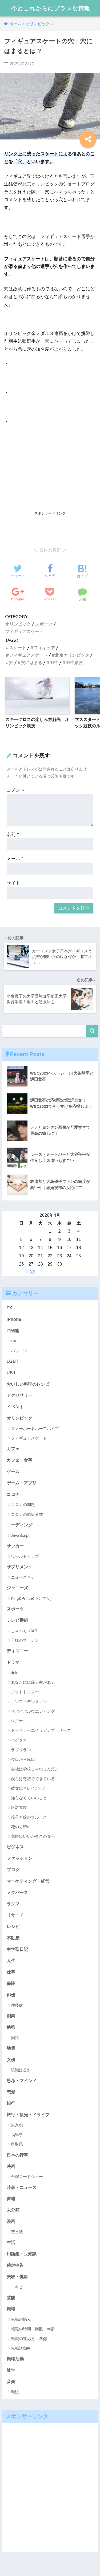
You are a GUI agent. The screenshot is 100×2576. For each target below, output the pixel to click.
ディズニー (17, 1650)
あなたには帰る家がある (33, 1682)
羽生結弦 (74, 662)
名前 (13, 834)
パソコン (19, 1350)
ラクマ (13, 1903)
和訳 (15, 2392)
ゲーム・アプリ (22, 1482)
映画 (11, 2166)
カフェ (13, 1448)
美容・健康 (17, 2276)
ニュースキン (23, 1577)
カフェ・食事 (19, 1460)
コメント (16, 790)
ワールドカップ (25, 1556)
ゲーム (13, 1471)
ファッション (19, 1858)
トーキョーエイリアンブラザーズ (41, 1730)
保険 (11, 1983)
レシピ (13, 1926)
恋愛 (11, 2092)
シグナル (19, 1720)
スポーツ (43, 624)
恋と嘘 (17, 2232)
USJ (11, 1372)
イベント (15, 1406)
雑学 (11, 2370)
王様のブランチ (25, 1640)
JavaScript (20, 1535)
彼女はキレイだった (29, 1788)
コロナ (13, 1494)
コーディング (19, 1524)
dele (14, 1672)
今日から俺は (23, 1759)
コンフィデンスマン (29, 1701)
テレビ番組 (17, 1620)
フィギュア (44, 647)
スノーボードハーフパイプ (35, 1428)
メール (15, 858)
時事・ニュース (22, 2187)
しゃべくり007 (24, 1630)
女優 (11, 2059)
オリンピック (18, 624)
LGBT (13, 1361)
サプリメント (19, 1566)
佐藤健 (17, 2005)
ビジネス (15, 1846)
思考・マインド (22, 2080)
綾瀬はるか (21, 2070)
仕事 (11, 1972)
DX (14, 1341)
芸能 (11, 2297)
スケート (17, 647)
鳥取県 (17, 2144)
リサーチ (15, 1915)
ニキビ (17, 2287)
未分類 (13, 2210)
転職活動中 (21, 2348)
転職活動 (15, 2358)
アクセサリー (19, 1395)
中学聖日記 (17, 1949)
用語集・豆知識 (22, 2253)
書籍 (11, 2198)
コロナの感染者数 (27, 1514)
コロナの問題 (23, 1504)
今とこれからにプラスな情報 (51, 8)
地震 (11, 2048)
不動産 (13, 1938)
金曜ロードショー (27, 2176)
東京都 (17, 2125)
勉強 (11, 2027)
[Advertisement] (50, 469)
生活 (11, 2242)
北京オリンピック (72, 655)
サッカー (15, 1545)
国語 (15, 2037)
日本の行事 (17, 2155)
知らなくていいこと (29, 1798)
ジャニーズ (17, 1587)
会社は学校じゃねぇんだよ (35, 1769)
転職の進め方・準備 (29, 2338)
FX (9, 1307)
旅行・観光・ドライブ (28, 2114)
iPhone (14, 1319)
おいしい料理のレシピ (28, 1384)
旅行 (11, 2103)
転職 (11, 2308)
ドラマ (13, 1662)
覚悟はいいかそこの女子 (33, 1836)
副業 (11, 2015)
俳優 (11, 1994)
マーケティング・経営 (28, 1881)
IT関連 (13, 1330)
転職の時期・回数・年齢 (33, 2329)
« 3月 (31, 1272)
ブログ (13, 1869)
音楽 (11, 2381)
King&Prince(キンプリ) (31, 1598)
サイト (13, 882)
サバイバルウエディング (33, 1711)
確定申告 (15, 2265)
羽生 (54, 662)
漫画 (11, 2221)
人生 (11, 1960)
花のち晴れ (21, 1826)
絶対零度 (19, 1807)
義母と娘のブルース (29, 1817)
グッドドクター (25, 1692)
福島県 (17, 2134)
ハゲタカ (19, 1740)
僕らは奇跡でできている (33, 1778)
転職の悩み (21, 2319)
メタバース (17, 1892)
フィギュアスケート (24, 631)
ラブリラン (21, 1749)
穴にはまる (31, 662)
